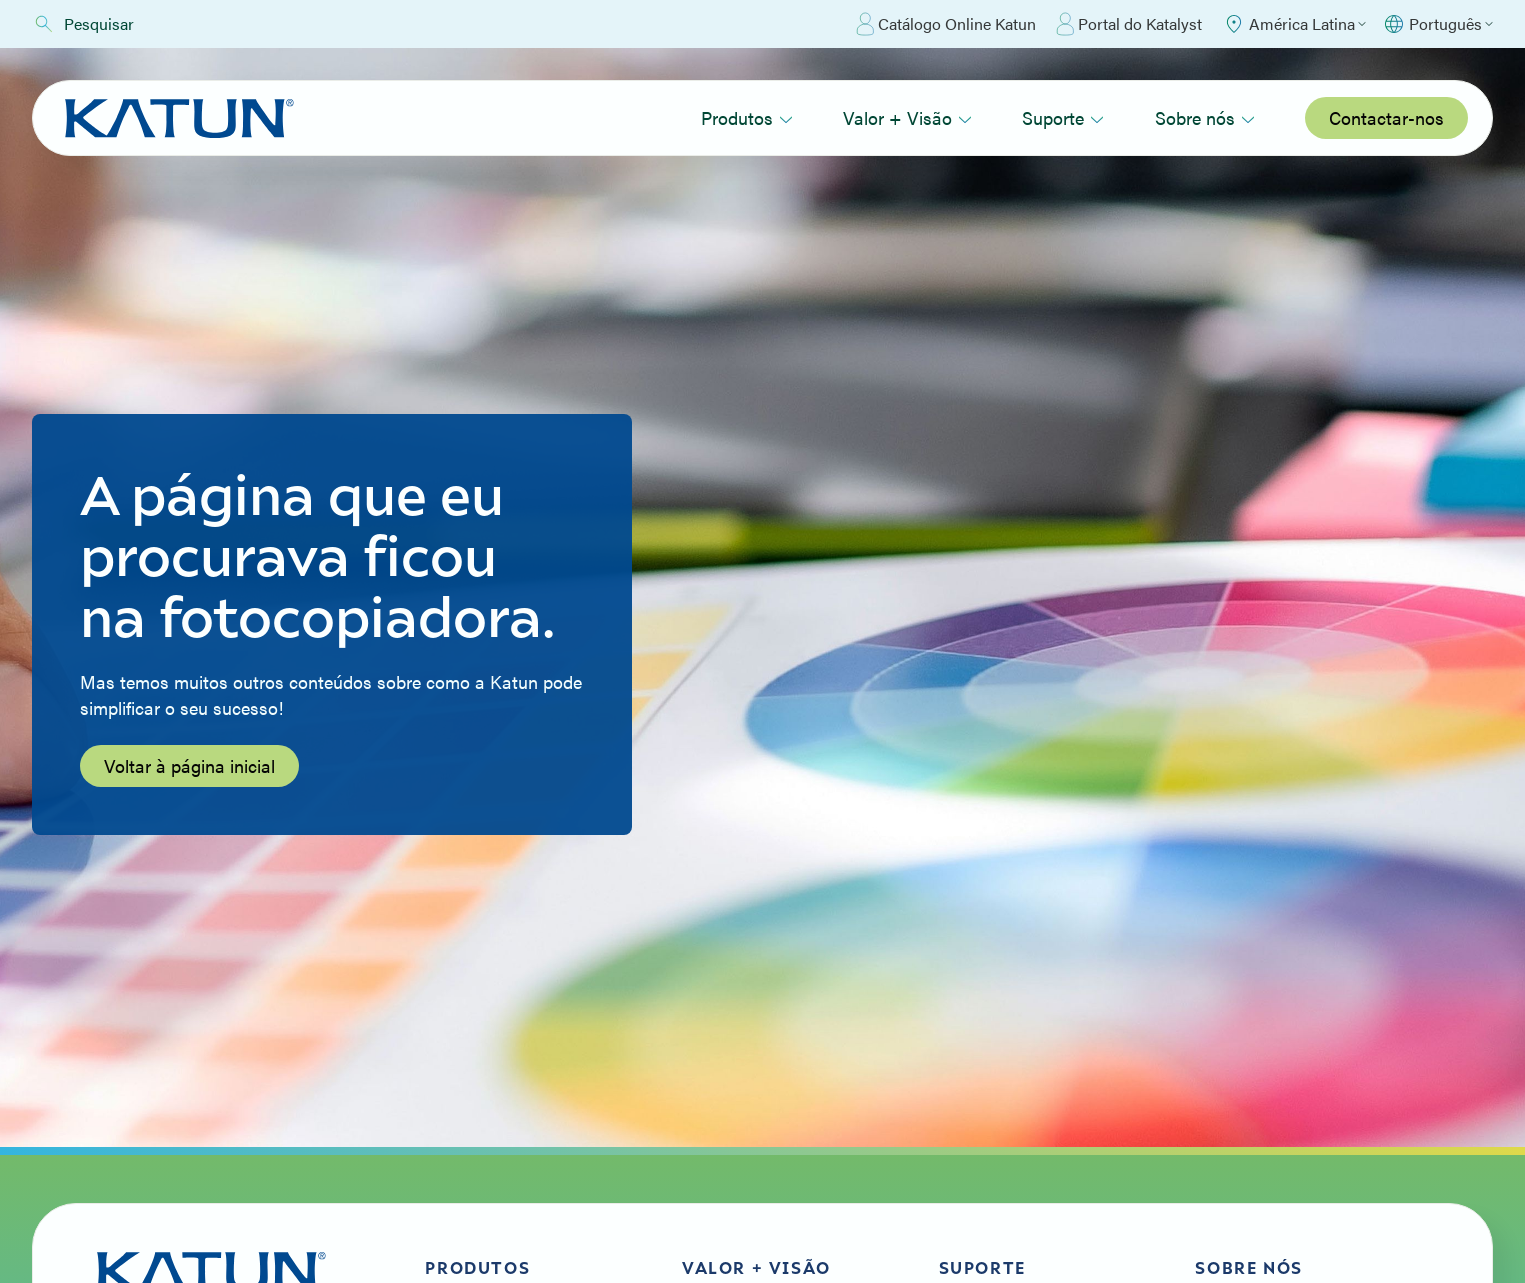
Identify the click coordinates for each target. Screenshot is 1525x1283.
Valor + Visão (907, 117)
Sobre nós (1205, 117)
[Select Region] (1294, 24)
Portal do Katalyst (1129, 24)
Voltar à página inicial (189, 765)
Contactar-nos (1386, 117)
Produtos (747, 117)
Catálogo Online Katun (946, 24)
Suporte (1063, 117)
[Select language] (1437, 24)
